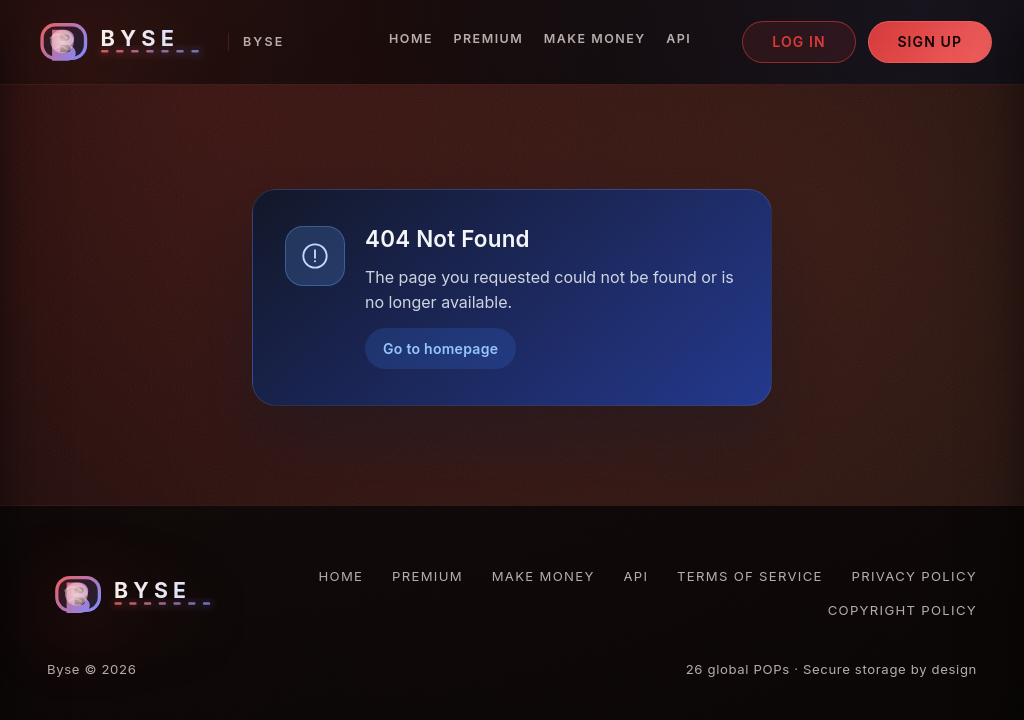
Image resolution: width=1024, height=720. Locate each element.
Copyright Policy (902, 610)
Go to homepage (440, 348)
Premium (488, 38)
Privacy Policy (914, 576)
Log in (799, 41)
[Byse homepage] (158, 41)
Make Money (595, 38)
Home (411, 38)
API (678, 38)
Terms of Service (750, 576)
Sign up (929, 41)
